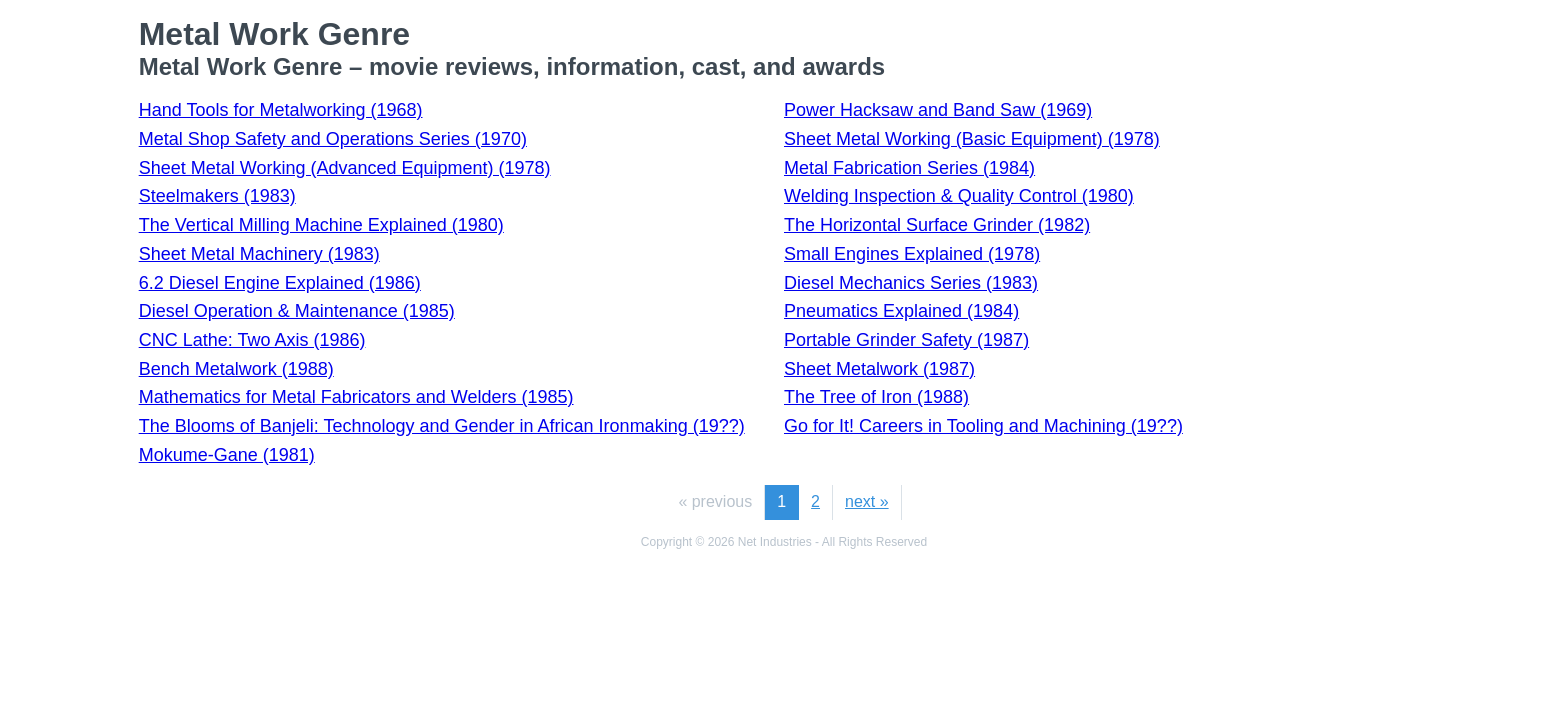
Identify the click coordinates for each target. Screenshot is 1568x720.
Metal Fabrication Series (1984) (909, 168)
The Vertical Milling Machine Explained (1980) (321, 225)
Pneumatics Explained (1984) (901, 311)
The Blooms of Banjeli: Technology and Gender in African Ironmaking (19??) (442, 426)
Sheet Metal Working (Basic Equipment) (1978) (972, 139)
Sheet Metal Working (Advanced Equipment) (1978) (345, 168)
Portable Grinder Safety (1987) (906, 340)
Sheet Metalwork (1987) (879, 369)
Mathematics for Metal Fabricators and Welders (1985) (356, 397)
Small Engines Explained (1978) (912, 254)
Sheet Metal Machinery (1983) (259, 254)
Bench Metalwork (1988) (236, 369)
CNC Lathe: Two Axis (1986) (252, 340)
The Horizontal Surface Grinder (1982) (937, 225)
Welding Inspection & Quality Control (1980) (959, 196)
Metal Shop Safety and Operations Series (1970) (333, 139)
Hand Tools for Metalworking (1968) (281, 110)
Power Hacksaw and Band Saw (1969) (938, 110)
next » (867, 501)
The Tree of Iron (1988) (876, 397)
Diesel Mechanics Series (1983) (911, 283)
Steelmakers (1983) (217, 196)
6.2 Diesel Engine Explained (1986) (280, 283)
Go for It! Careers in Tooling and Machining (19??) (983, 426)
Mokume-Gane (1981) (227, 455)
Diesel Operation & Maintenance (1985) (297, 311)
